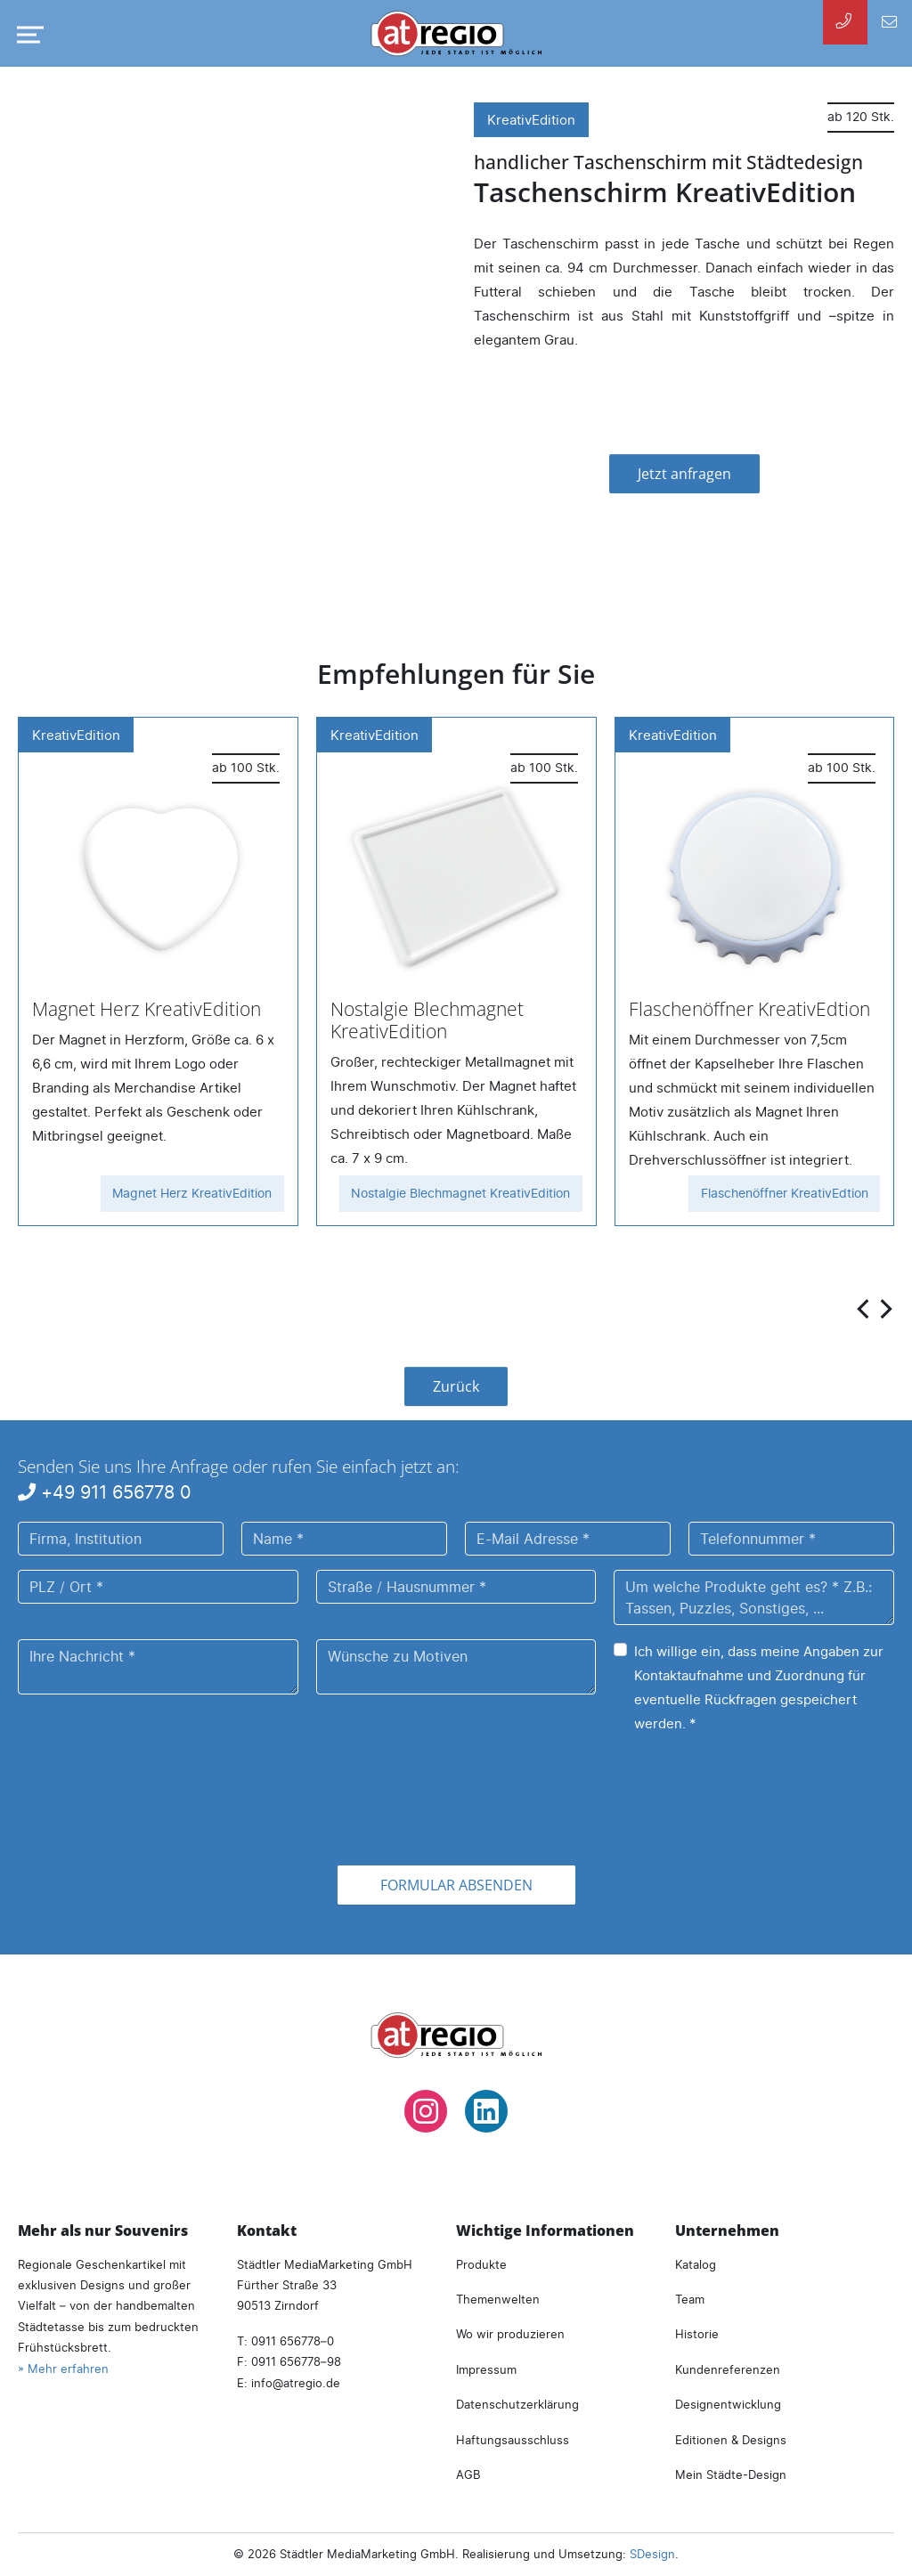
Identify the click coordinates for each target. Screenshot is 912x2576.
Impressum (486, 2369)
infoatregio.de (295, 2383)
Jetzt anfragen (684, 474)
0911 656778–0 (292, 2341)
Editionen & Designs (730, 2440)
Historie (697, 2334)
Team (689, 2299)
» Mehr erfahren (63, 2368)
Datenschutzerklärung (517, 2404)
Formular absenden (456, 1885)
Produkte (481, 2264)
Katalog (695, 2264)
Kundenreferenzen (727, 2369)
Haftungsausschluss (512, 2440)
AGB (468, 2474)
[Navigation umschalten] (26, 35)
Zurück (456, 1386)
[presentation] (865, 1308)
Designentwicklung (728, 2404)
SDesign (652, 2554)
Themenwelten (498, 2299)
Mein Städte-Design (730, 2474)
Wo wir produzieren (510, 2334)
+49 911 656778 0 (104, 1492)
